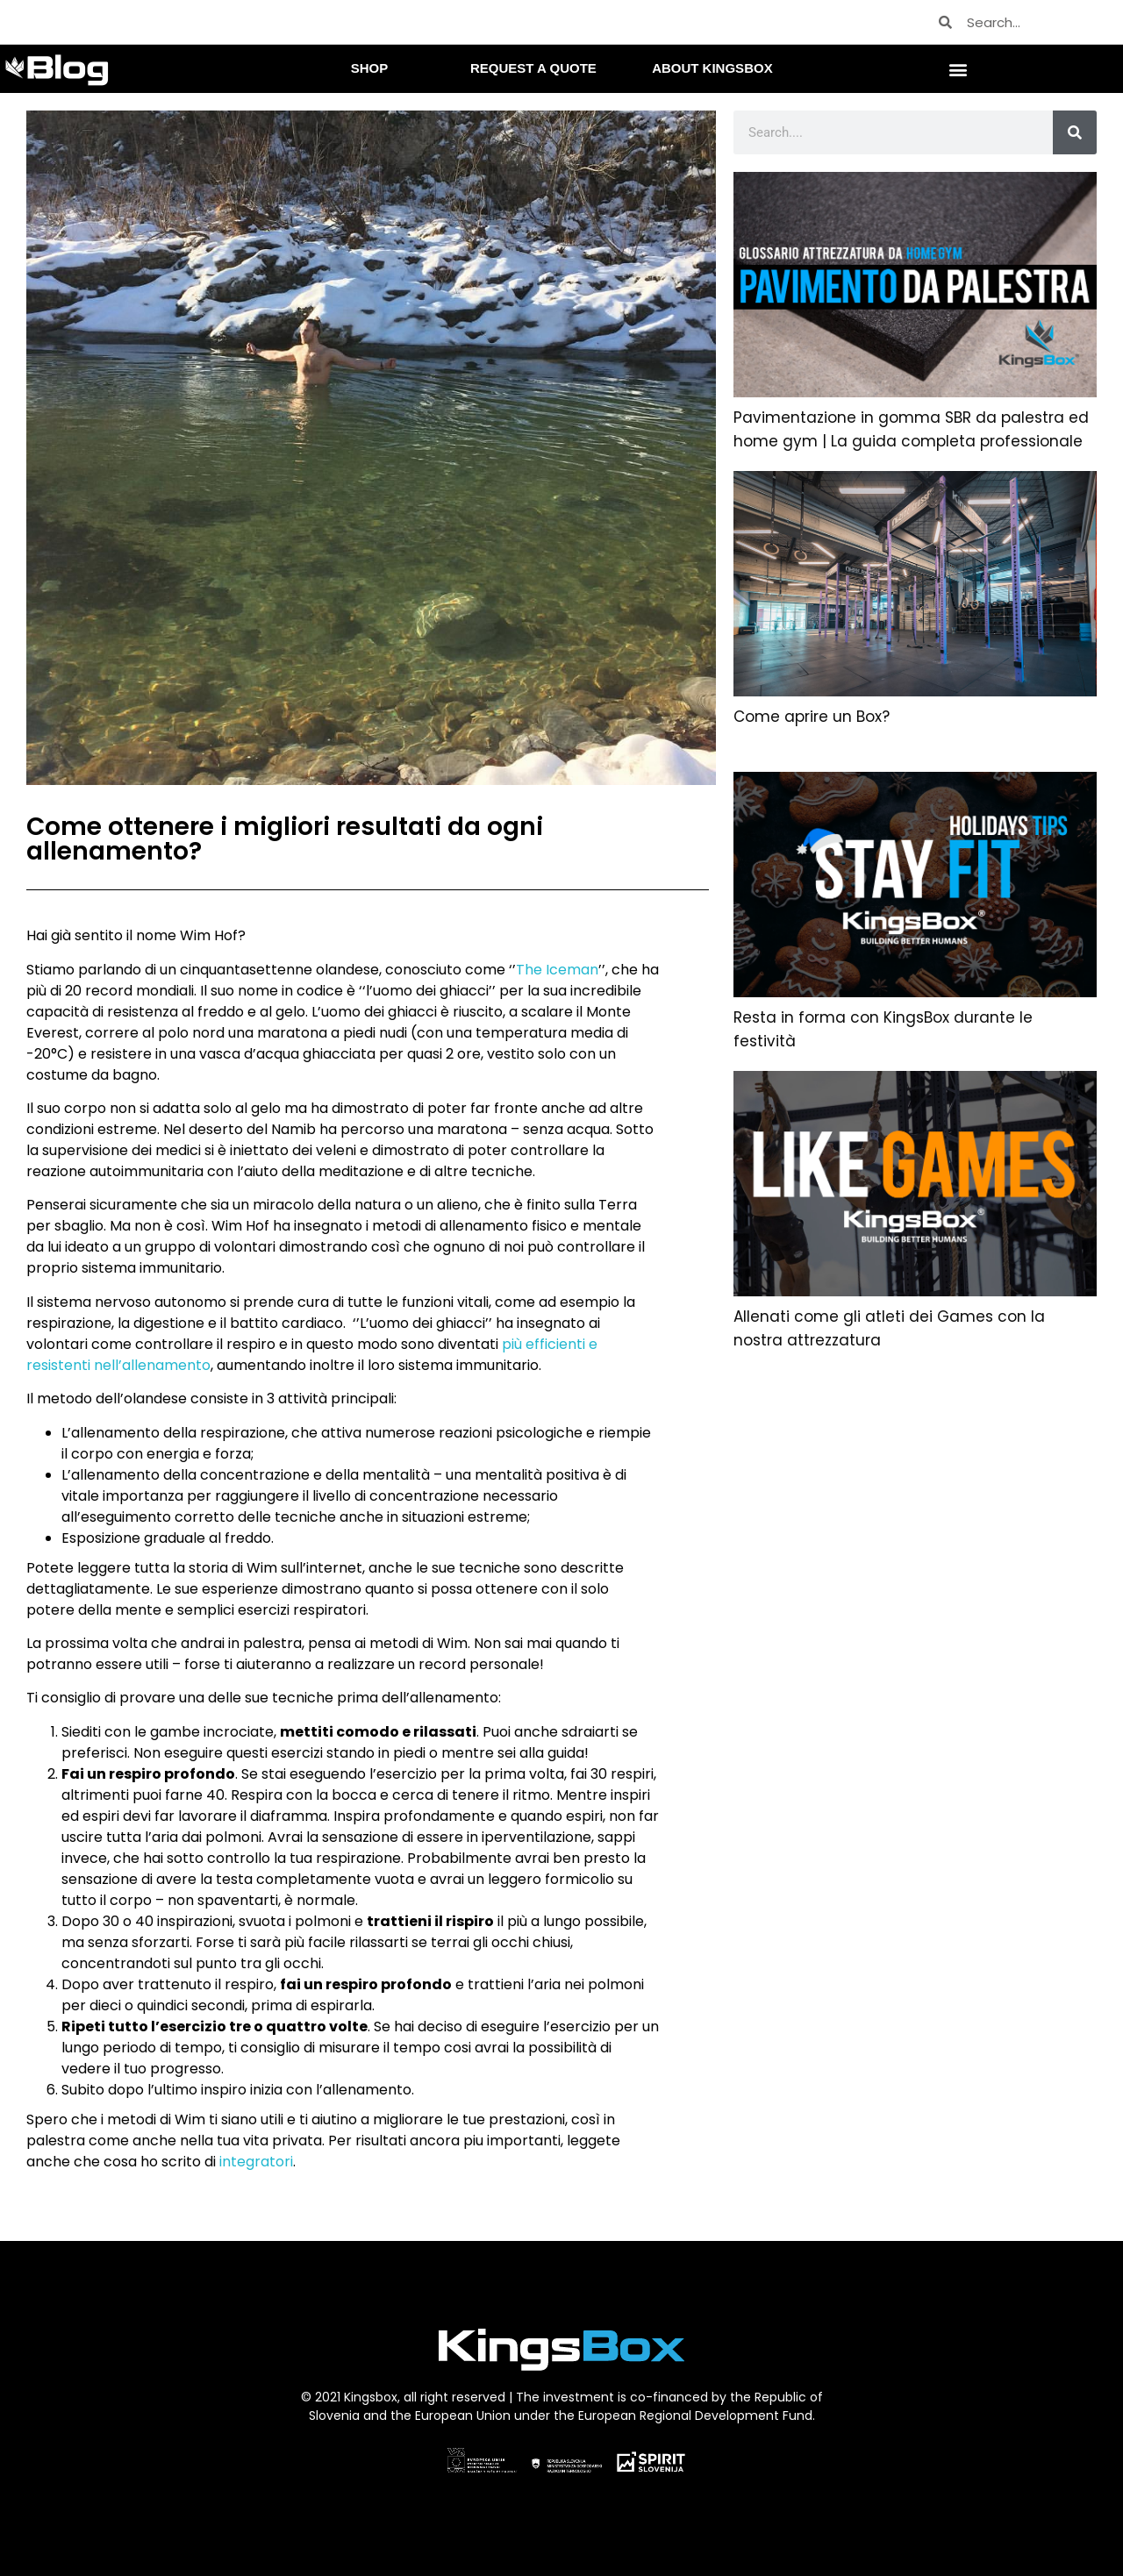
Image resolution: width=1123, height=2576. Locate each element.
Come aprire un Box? (811, 716)
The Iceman (557, 970)
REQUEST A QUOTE (533, 68)
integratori (256, 2161)
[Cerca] (1075, 132)
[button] (958, 68)
